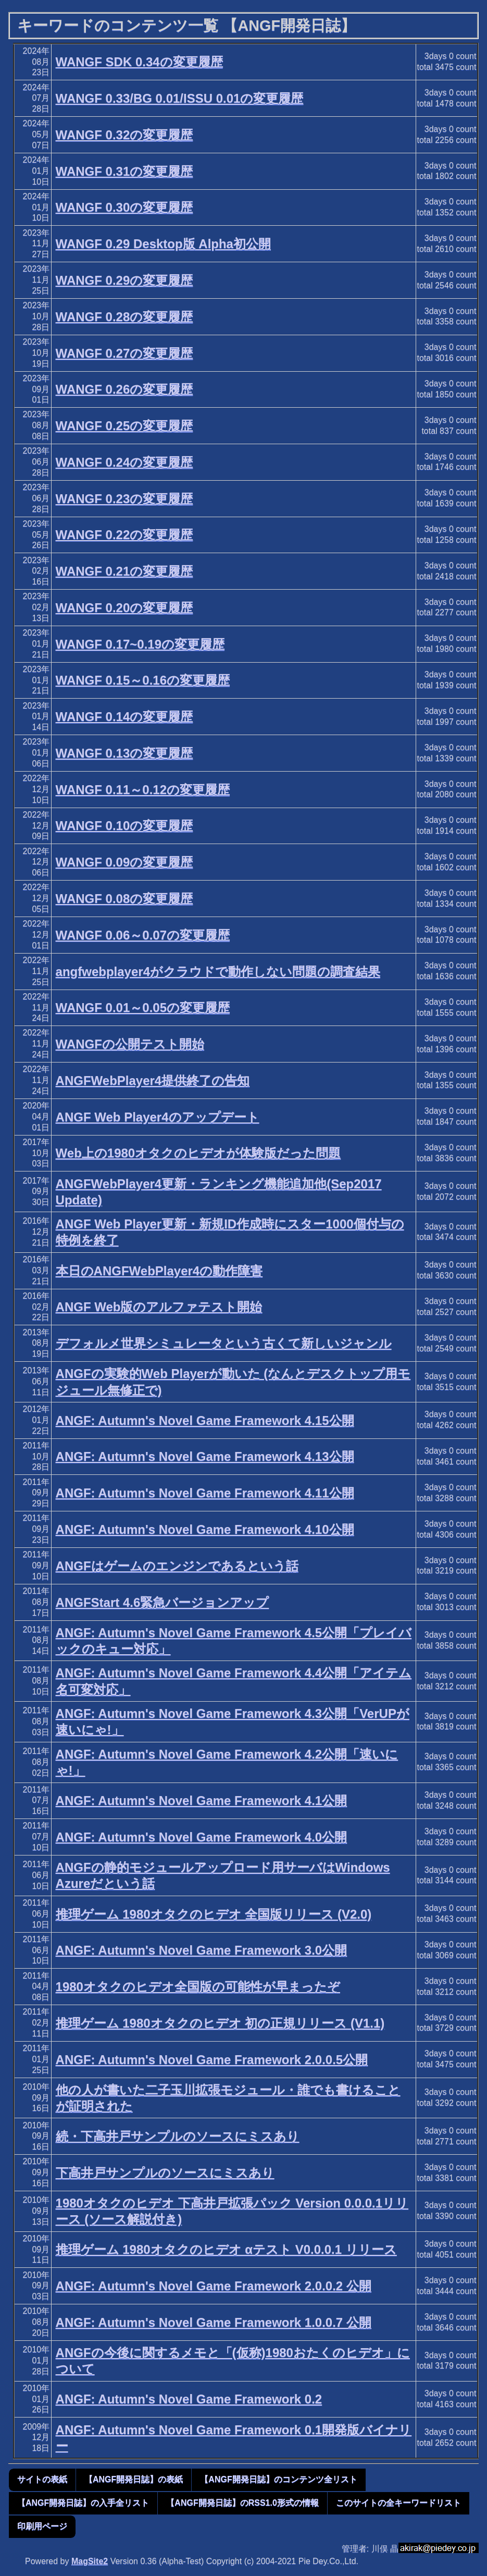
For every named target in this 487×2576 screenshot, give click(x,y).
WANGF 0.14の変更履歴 (124, 717)
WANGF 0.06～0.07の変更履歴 (143, 935)
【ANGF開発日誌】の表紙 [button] (133, 2479)
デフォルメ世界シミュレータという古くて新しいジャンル (224, 1343)
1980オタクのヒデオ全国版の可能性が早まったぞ (198, 1987)
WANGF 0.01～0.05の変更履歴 (143, 1007)
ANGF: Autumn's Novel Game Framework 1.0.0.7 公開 (213, 2322)
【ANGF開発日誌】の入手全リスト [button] (83, 2502)
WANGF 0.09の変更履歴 (124, 862)
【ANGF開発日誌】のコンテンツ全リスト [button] (278, 2479)
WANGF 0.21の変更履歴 (124, 571)
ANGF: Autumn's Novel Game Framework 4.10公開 (205, 1529)
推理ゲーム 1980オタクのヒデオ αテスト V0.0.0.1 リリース (226, 2249)
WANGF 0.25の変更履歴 (124, 426)
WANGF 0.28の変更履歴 (124, 317)
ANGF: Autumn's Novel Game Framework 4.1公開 (201, 1800)
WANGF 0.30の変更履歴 (124, 207)
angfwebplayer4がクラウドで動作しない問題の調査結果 (218, 972)
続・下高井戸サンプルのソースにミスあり (177, 2136)
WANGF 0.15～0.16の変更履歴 (143, 680)
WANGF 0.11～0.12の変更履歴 (143, 790)
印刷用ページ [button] (42, 2526)
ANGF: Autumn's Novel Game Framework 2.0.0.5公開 (212, 2060)
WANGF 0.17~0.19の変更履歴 (140, 644)
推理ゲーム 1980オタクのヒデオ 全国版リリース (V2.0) (214, 1914)
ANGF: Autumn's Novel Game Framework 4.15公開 (205, 1420)
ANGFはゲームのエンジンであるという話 (177, 1566)
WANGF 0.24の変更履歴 (124, 462)
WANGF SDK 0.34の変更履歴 (139, 62)
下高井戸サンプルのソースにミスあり (165, 2173)
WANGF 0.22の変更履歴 (124, 535)
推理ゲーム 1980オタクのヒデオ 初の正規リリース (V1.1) (220, 2023)
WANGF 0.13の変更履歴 (124, 753)
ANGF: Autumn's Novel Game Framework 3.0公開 (201, 1950)
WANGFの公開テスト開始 (130, 1044)
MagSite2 (89, 2561)
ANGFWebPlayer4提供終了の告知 (153, 1080)
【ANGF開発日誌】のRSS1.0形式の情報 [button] (242, 2502)
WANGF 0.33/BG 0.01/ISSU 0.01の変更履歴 (180, 98)
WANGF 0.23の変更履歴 (124, 499)
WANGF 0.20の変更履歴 (124, 608)
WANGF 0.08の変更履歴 (124, 899)
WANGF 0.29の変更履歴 (124, 280)
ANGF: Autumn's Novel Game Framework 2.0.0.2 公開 (213, 2286)
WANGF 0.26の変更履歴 (124, 389)
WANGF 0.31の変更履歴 (124, 171)
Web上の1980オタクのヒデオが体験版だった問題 (198, 1153)
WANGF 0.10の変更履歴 (124, 826)
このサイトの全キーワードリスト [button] (398, 2502)
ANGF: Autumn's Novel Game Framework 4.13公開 (205, 1456)
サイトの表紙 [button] (42, 2479)
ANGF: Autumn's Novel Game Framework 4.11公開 (205, 1493)
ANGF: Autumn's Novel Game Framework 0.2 (189, 2399)
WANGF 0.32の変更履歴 (124, 135)
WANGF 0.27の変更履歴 (124, 353)
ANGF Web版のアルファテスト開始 (159, 1307)
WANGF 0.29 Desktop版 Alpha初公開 (163, 244)
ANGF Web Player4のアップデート (157, 1117)
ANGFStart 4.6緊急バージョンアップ (162, 1602)
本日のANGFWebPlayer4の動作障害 (159, 1271)
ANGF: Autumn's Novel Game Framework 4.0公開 (201, 1837)
